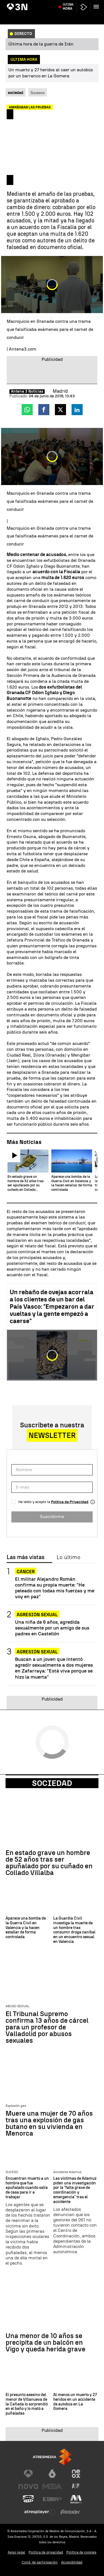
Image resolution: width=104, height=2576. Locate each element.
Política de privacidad (46, 2552)
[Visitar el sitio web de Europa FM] (52, 2499)
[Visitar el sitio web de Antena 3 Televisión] (28, 2474)
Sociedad (52, 1783)
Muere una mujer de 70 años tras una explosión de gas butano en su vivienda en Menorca (49, 2123)
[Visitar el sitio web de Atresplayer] (40, 2512)
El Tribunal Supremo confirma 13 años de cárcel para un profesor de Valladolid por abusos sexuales (47, 2027)
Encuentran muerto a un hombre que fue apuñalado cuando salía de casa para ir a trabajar (27, 2187)
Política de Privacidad (69, 1502)
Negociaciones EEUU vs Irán (29, 4)
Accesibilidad (71, 2562)
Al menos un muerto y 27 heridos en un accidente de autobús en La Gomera (75, 2402)
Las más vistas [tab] (25, 1557)
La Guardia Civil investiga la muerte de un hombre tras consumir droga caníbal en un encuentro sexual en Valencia (74, 1930)
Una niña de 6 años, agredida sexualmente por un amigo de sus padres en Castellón (52, 1627)
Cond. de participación (40, 2562)
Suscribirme (52, 1516)
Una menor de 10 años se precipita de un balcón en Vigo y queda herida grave (45, 2342)
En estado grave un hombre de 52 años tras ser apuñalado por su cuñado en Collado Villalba (49, 1862)
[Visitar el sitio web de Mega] (52, 2486)
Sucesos (38, 92)
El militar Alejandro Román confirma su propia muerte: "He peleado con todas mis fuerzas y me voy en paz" (54, 1587)
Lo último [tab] (68, 1557)
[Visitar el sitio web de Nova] (28, 2486)
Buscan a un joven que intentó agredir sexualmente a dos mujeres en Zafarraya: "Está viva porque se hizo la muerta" (54, 1667)
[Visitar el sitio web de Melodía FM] (76, 2499)
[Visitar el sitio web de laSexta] (52, 2474)
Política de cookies (81, 2552)
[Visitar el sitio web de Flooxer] (70, 2512)
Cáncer (26, 1571)
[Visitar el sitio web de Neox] (76, 2474)
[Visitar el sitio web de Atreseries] (76, 2486)
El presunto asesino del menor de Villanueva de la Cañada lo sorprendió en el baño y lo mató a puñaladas (27, 2404)
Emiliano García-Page (70, 4)
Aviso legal (16, 2552)
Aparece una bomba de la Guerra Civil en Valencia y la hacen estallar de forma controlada (26, 1927)
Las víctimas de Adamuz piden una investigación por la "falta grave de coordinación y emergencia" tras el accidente (75, 2190)
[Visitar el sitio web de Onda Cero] (28, 2499)
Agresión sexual (37, 1614)
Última (68, 17)
